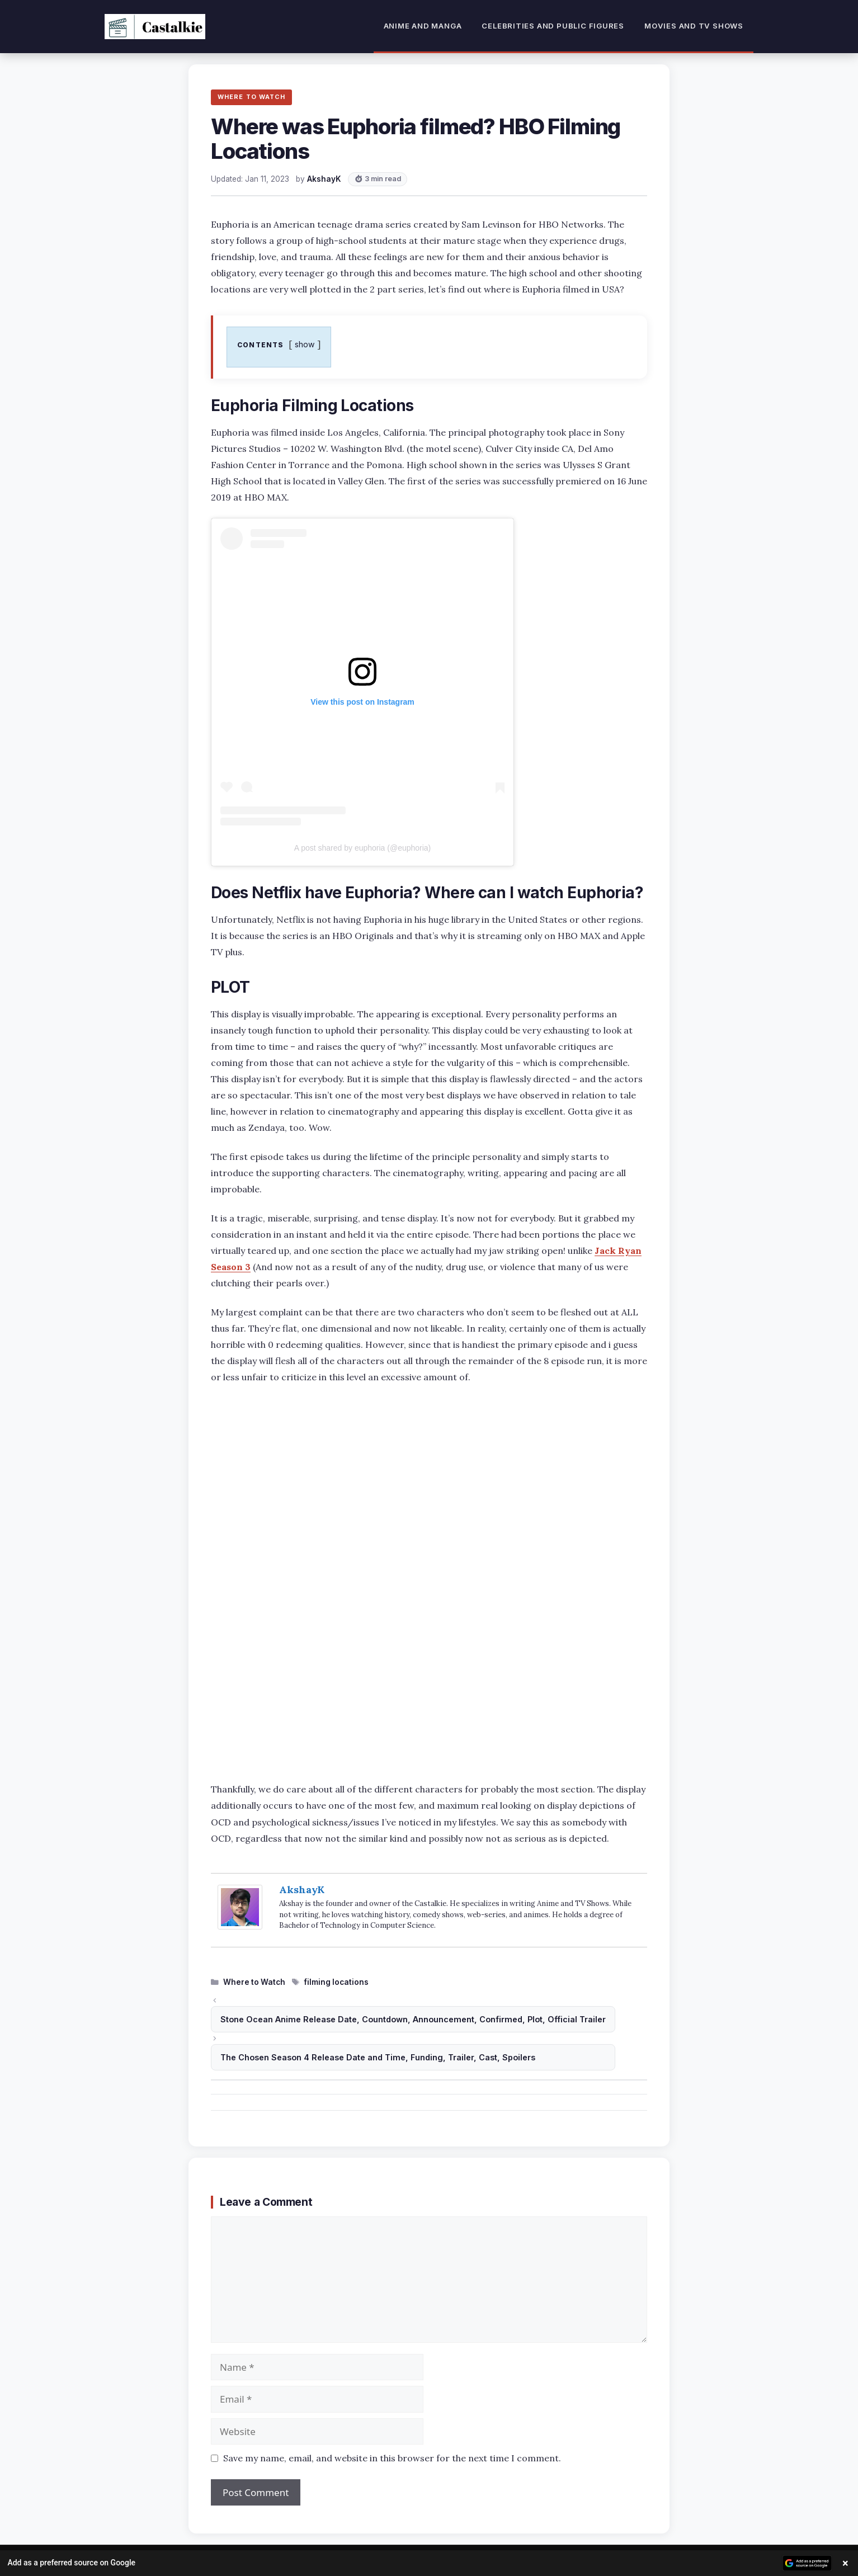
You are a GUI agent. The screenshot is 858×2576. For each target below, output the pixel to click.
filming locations (336, 1982)
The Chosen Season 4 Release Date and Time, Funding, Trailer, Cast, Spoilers (377, 2057)
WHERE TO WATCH (251, 97)
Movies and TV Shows (693, 25)
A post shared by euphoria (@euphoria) (362, 847)
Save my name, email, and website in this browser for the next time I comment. (392, 2458)
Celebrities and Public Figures (553, 25)
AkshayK (301, 1889)
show (305, 344)
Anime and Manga (423, 25)
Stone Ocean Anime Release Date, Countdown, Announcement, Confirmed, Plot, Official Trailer (413, 2019)
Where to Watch (254, 1982)
